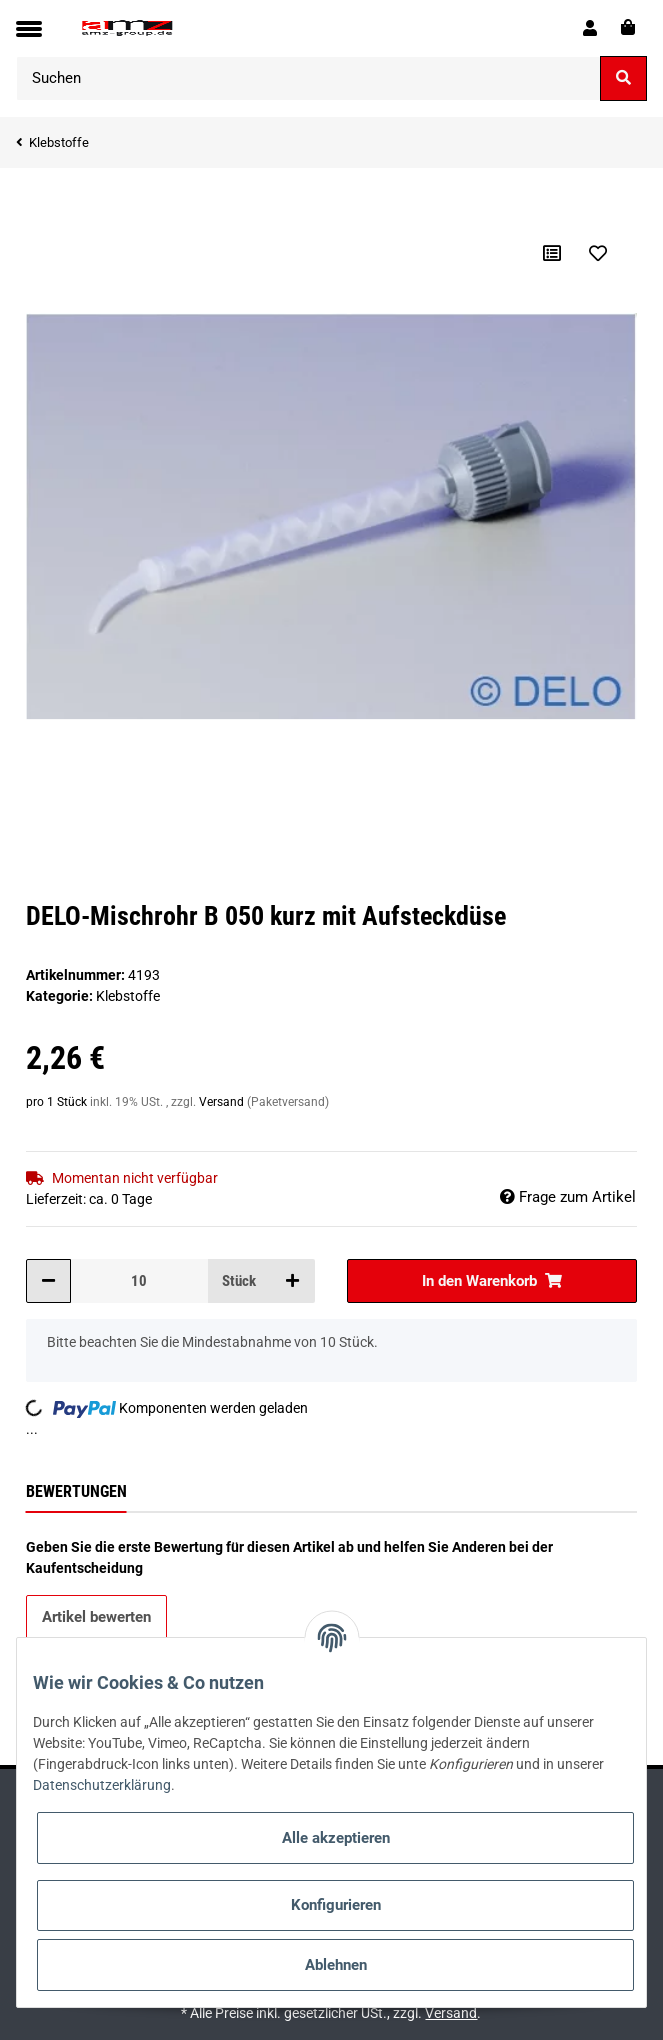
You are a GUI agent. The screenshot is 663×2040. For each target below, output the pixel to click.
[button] (590, 28)
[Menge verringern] (48, 1281)
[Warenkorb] (628, 28)
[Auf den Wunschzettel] (598, 253)
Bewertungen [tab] (76, 1491)
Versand (223, 1102)
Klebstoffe (128, 996)
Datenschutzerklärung (102, 1785)
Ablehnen (336, 1965)
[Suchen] (308, 78)
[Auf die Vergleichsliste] (552, 253)
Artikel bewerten (96, 1617)
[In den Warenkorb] (42, 199)
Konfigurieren (336, 1905)
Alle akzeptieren (336, 1838)
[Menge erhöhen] (292, 1281)
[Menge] (139, 1281)
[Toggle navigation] (29, 28)
